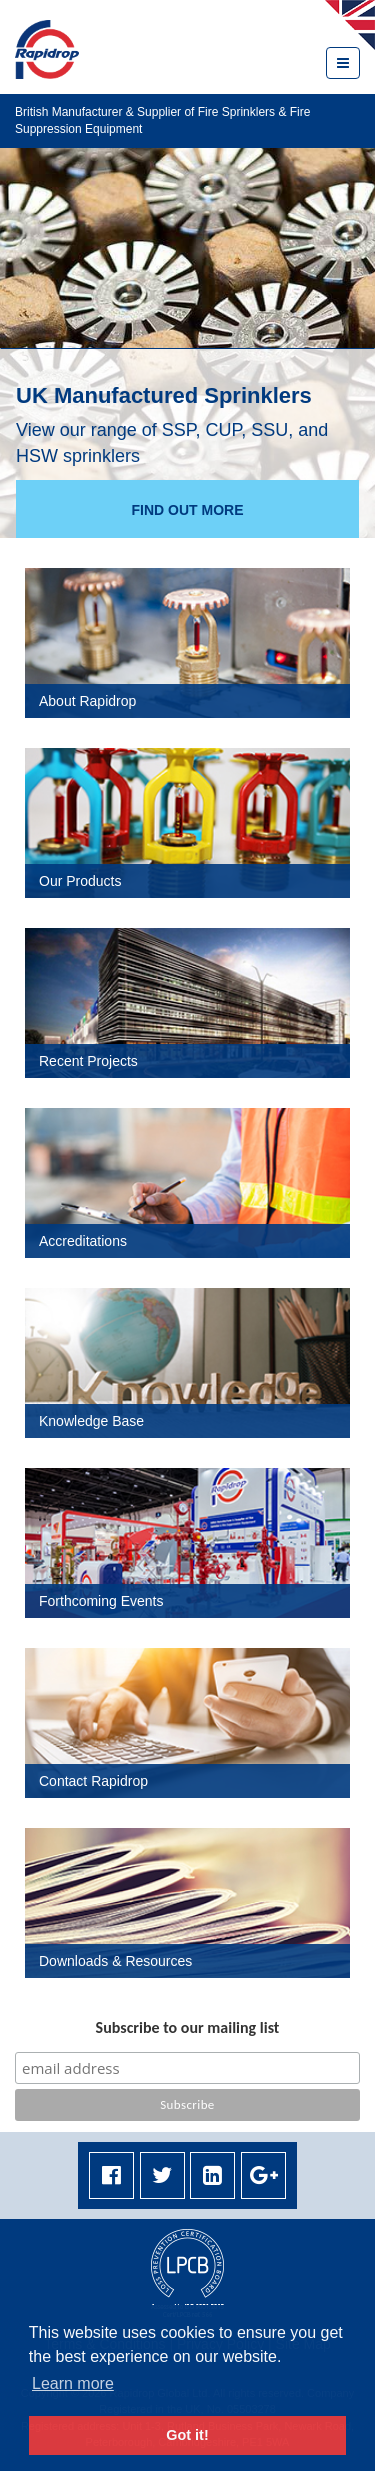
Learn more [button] (73, 2383)
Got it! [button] (187, 2435)
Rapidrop (47, 49)
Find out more (188, 510)
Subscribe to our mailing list (188, 2027)
